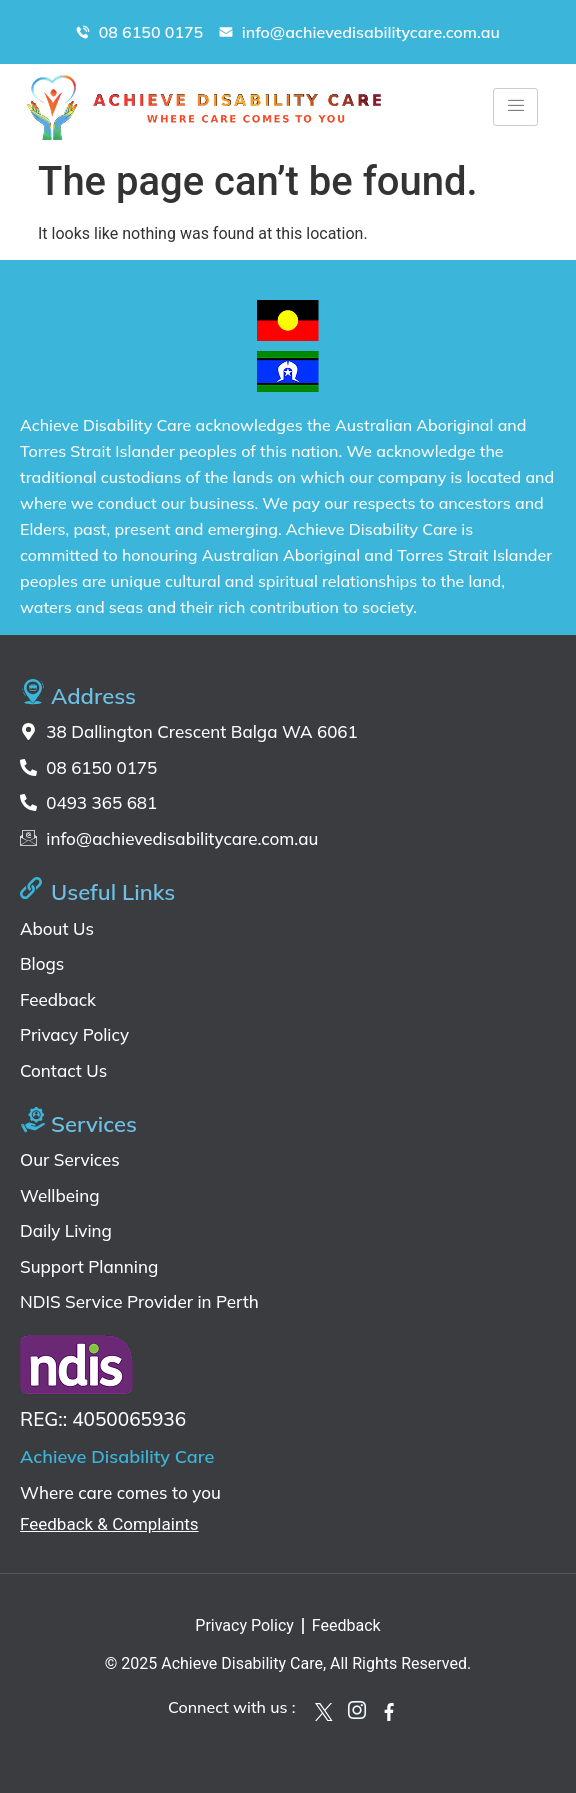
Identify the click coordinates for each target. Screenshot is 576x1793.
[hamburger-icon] (515, 107)
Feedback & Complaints (109, 1524)
